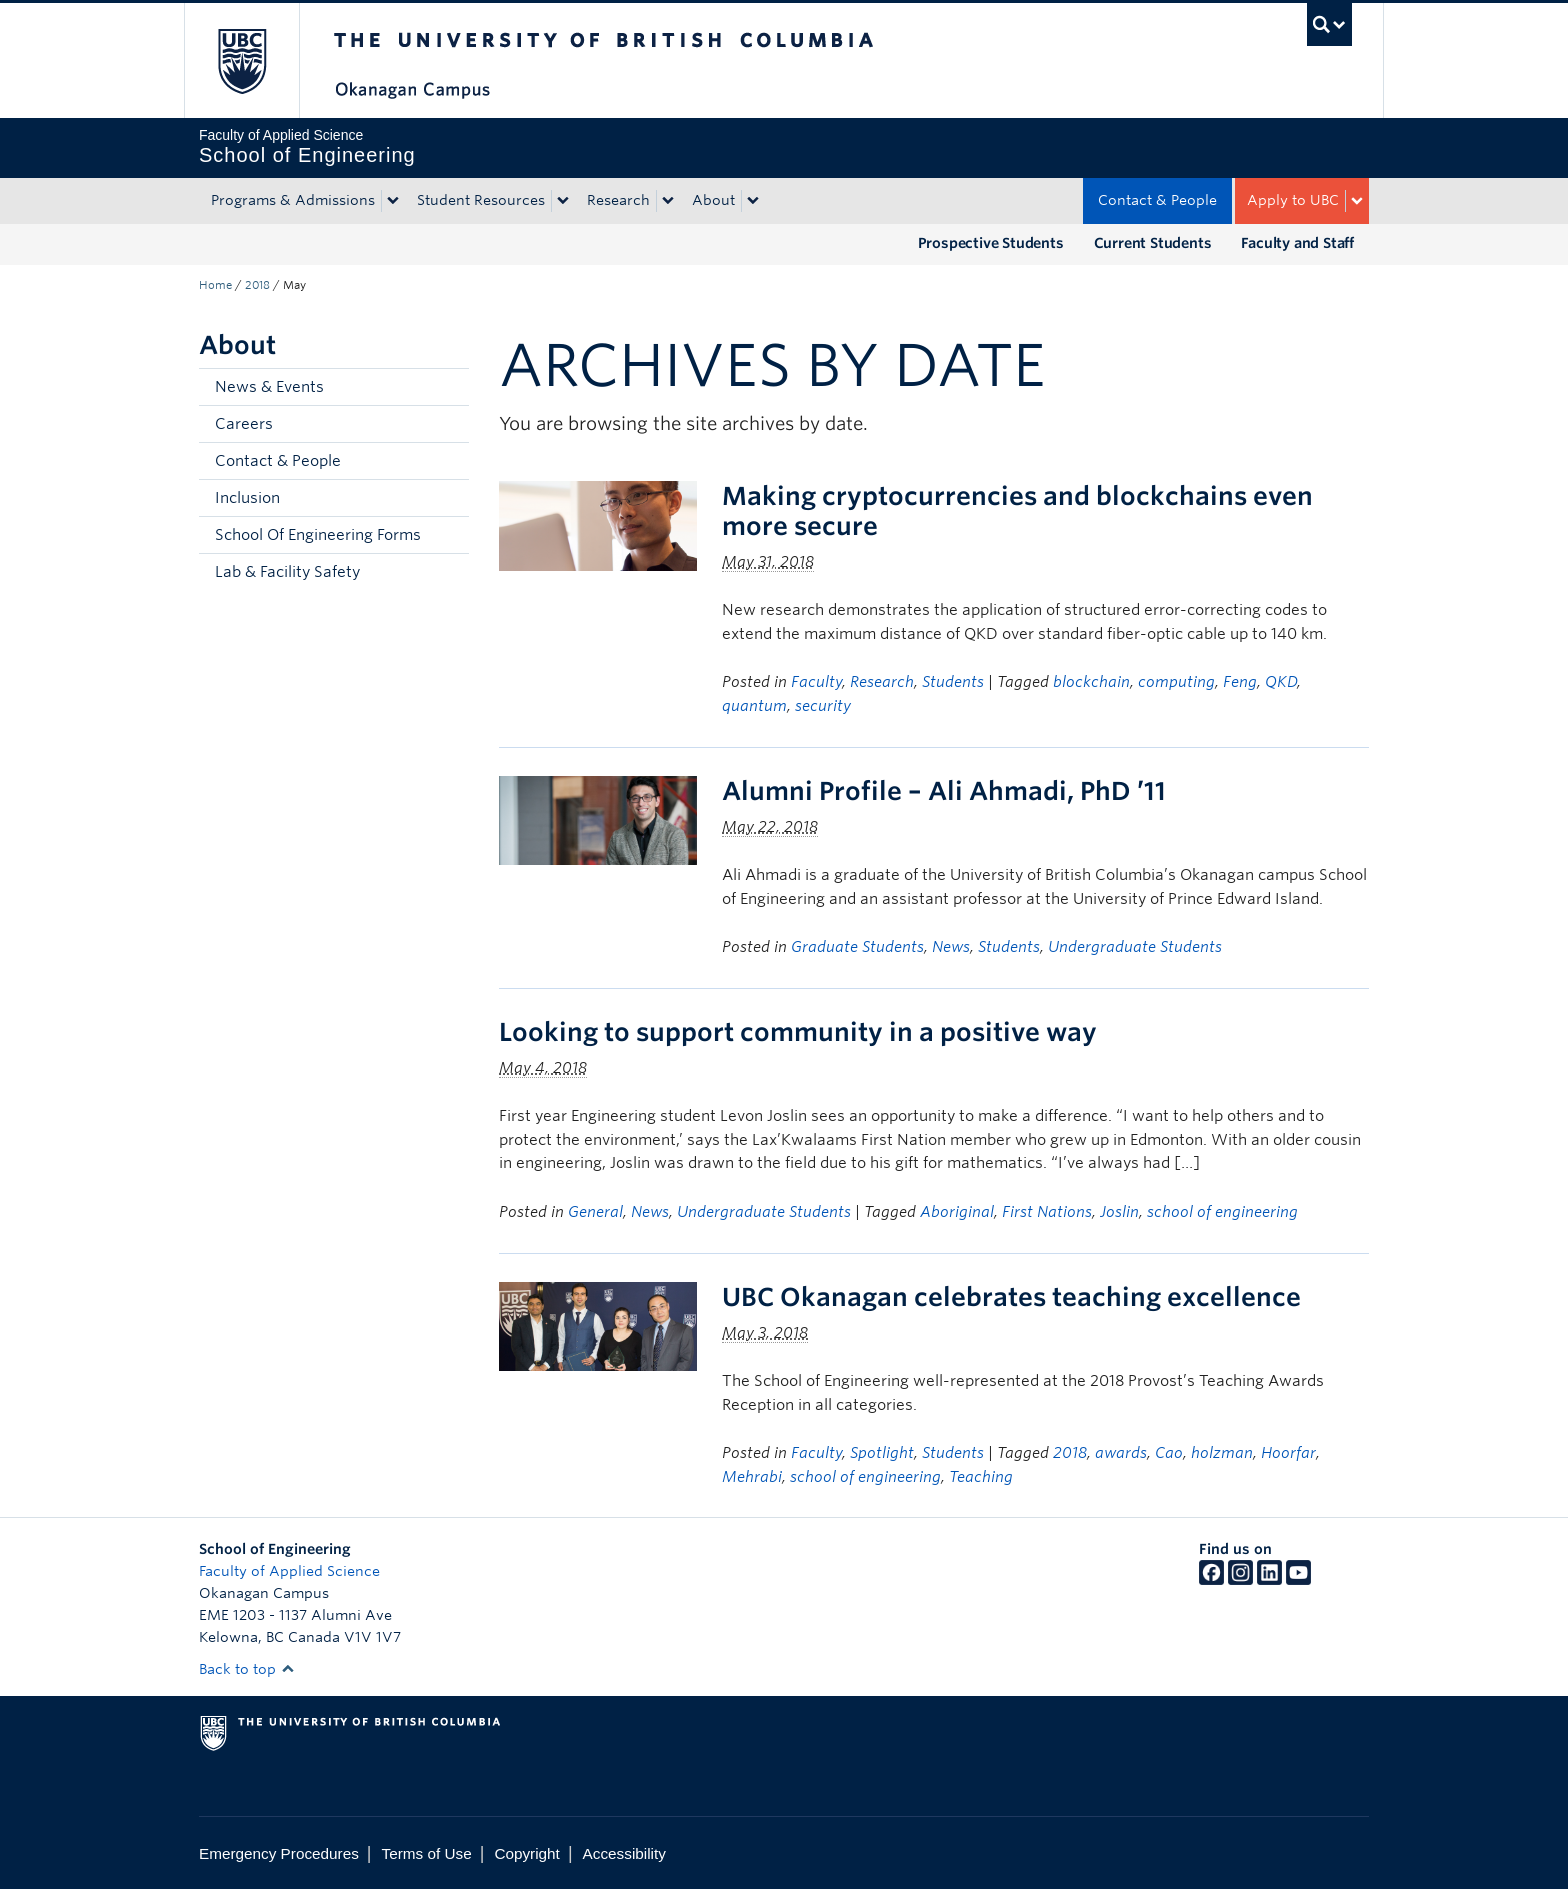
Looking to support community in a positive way (798, 1032)
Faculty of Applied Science (289, 1571)
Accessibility (624, 1853)
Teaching (981, 1477)
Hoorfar (1288, 1453)
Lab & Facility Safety (287, 572)
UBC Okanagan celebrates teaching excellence (1011, 1297)
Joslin (1119, 1212)
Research (618, 200)
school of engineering (1222, 1212)
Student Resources (481, 200)
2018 (257, 285)
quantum (754, 706)
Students (953, 682)
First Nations (1047, 1212)
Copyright (526, 1853)
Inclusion (247, 498)
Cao (1169, 1453)
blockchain (1091, 682)
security (823, 706)
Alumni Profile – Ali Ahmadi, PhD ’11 (944, 791)
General (595, 1212)
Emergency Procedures (279, 1853)
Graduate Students (857, 947)
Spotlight (882, 1453)
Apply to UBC (1293, 200)
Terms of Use (427, 1853)
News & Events (269, 387)
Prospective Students (991, 243)
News (951, 947)
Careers (244, 424)
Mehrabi (752, 1477)
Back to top (247, 1669)
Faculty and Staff (1297, 243)
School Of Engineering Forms (318, 535)
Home (215, 285)
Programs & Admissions (293, 200)
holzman (1222, 1453)
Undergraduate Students (1135, 947)
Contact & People (1157, 200)
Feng (1240, 682)
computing (1176, 682)
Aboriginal (957, 1212)
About (713, 200)
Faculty (816, 682)
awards (1121, 1453)
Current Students (1153, 243)
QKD (1281, 682)
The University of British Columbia (241, 60)
